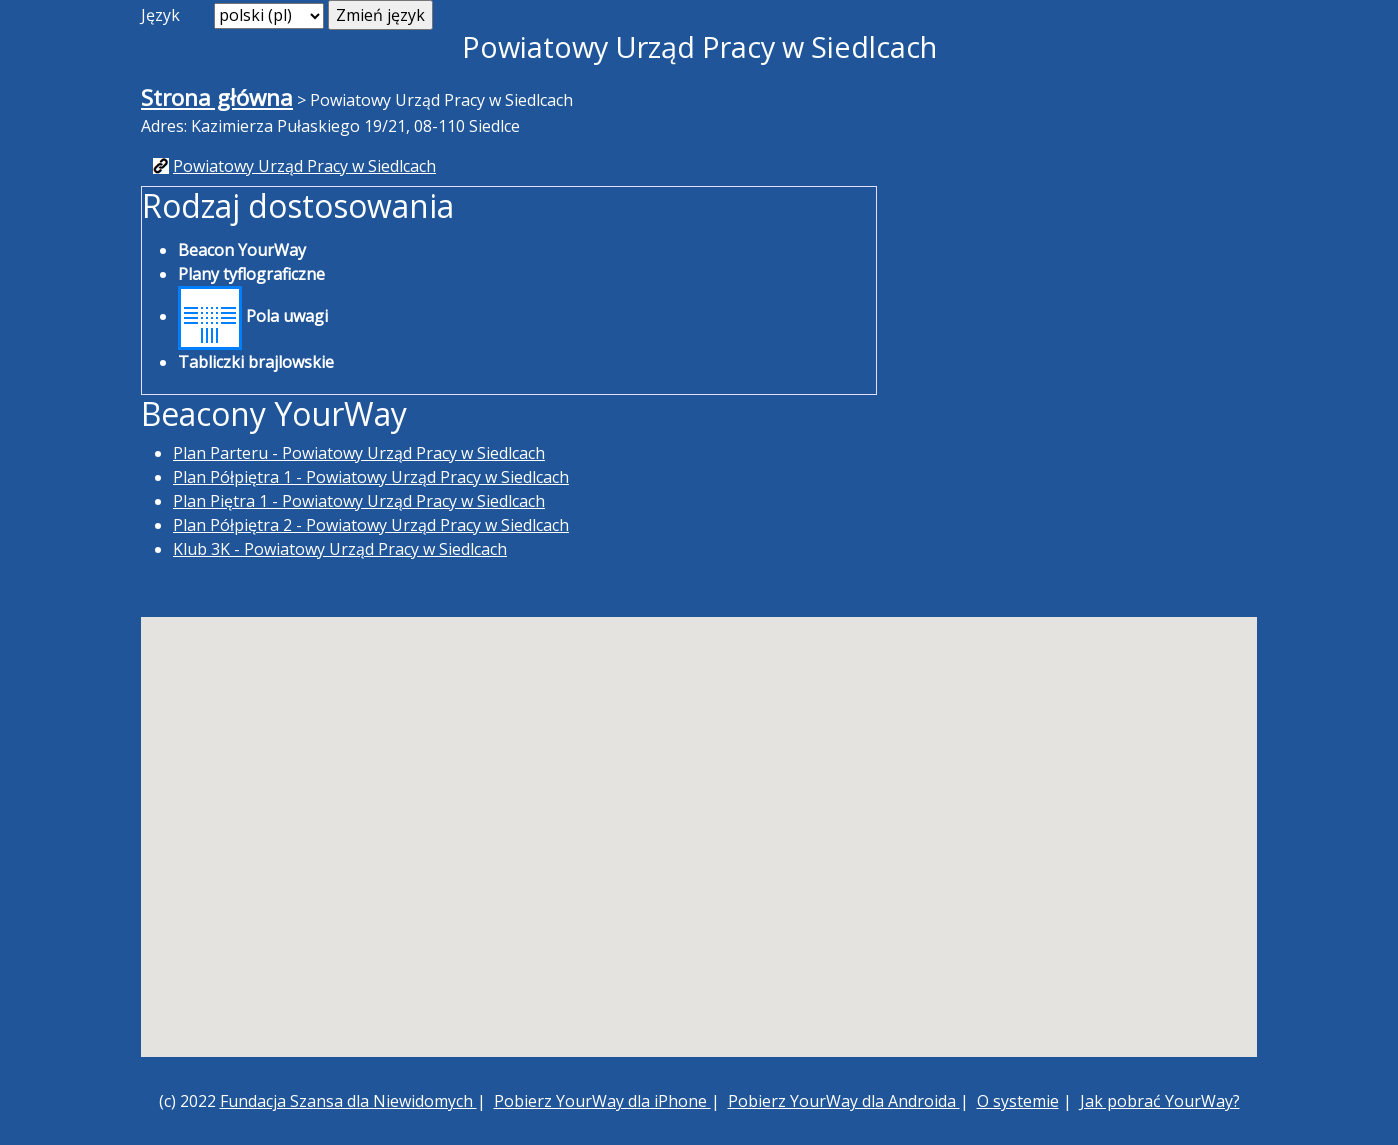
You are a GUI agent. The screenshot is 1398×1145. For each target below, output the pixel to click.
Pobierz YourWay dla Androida (844, 1101)
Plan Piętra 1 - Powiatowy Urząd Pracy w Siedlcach (359, 501)
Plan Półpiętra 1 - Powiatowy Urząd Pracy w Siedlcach (371, 477)
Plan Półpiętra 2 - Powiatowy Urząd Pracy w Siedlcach (371, 525)
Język (160, 15)
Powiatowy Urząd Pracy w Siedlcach (304, 166)
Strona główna (217, 97)
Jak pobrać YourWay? (1160, 1101)
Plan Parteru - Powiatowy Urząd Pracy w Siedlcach (359, 453)
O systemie (1018, 1101)
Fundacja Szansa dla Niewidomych (348, 1101)
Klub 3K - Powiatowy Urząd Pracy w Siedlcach (340, 549)
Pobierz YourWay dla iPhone (602, 1101)
